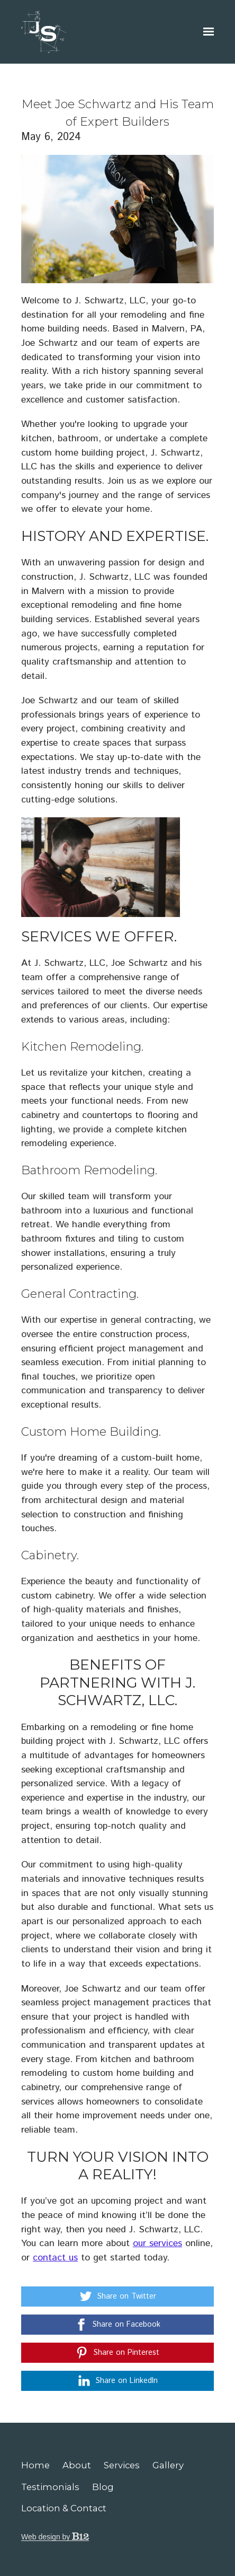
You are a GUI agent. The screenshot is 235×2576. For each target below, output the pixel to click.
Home (35, 2465)
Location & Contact (63, 2508)
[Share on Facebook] (117, 2325)
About (76, 2465)
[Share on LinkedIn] (117, 2381)
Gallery (168, 2465)
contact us (55, 2258)
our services (157, 2243)
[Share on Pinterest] (117, 2353)
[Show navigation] (206, 32)
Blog (103, 2487)
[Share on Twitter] (117, 2296)
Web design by (55, 2537)
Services (122, 2465)
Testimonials (50, 2487)
